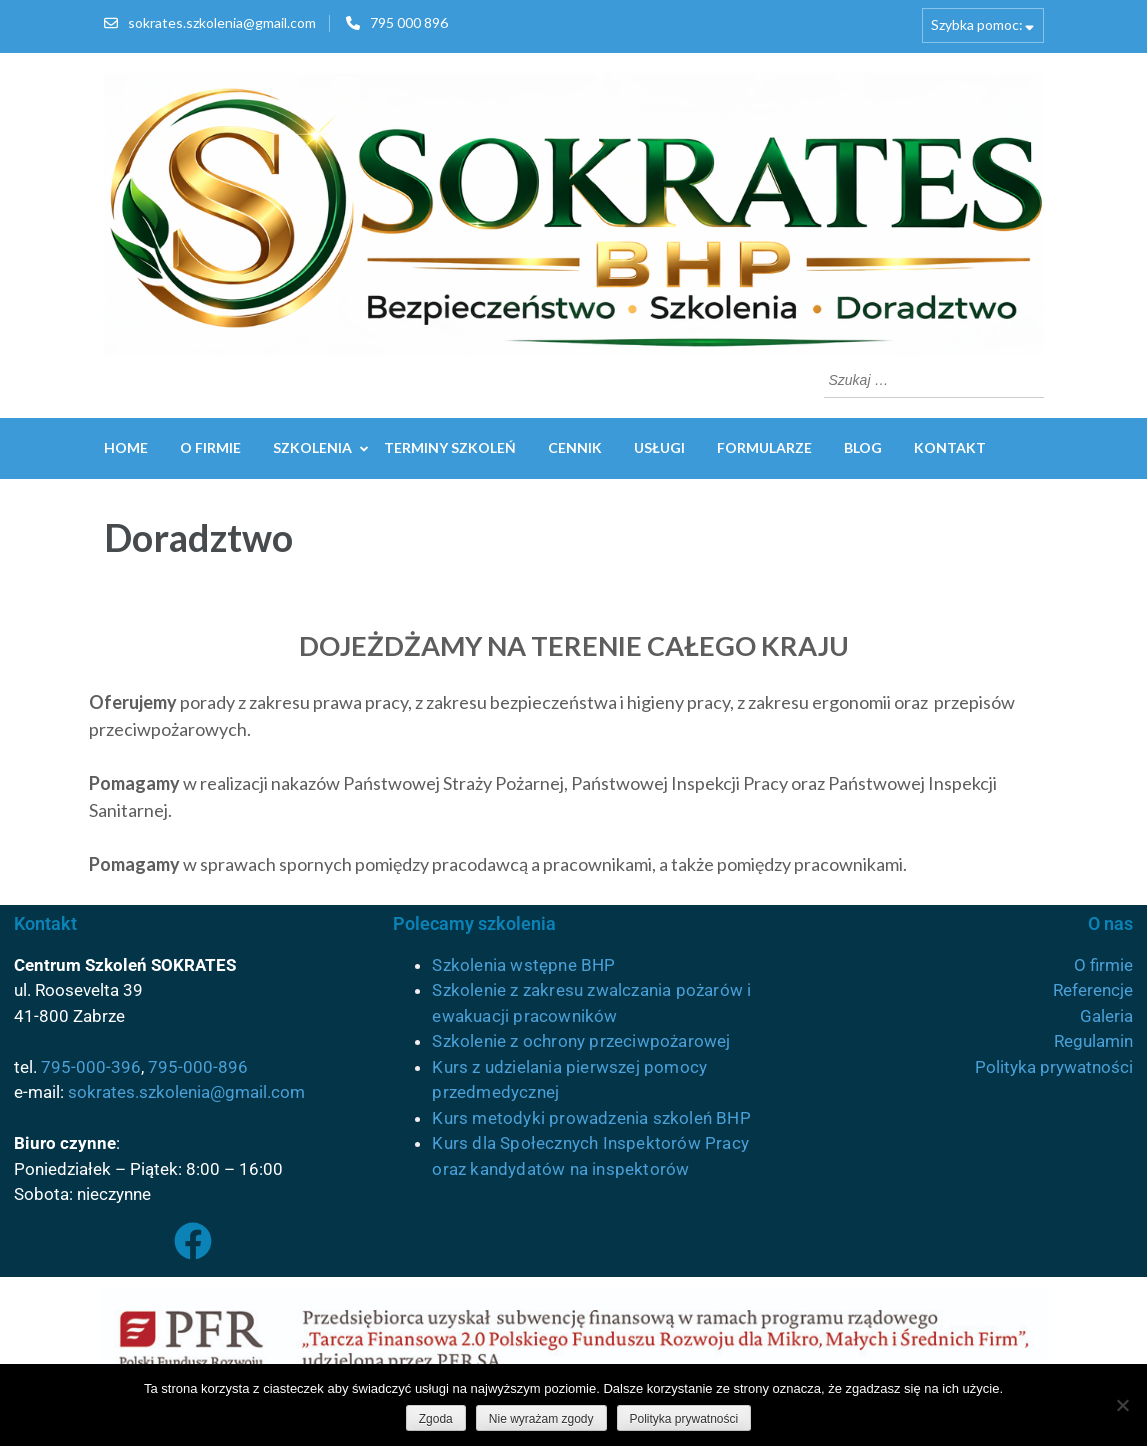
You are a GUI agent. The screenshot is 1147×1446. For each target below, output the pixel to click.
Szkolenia (312, 447)
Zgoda (436, 1419)
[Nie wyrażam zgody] (1122, 1405)
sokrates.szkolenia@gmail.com (222, 22)
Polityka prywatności (1054, 1067)
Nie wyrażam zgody (541, 1419)
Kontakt (950, 447)
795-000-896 (198, 1067)
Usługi (659, 447)
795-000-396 (91, 1067)
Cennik (575, 447)
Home (126, 447)
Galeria (1106, 1016)
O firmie (210, 447)
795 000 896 (409, 22)
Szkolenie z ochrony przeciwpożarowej (581, 1041)
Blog (863, 447)
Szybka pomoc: (977, 24)
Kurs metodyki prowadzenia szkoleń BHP (591, 1118)
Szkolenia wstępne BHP (523, 965)
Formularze (764, 447)
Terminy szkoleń (450, 447)
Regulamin (1093, 1041)
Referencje (1093, 990)
